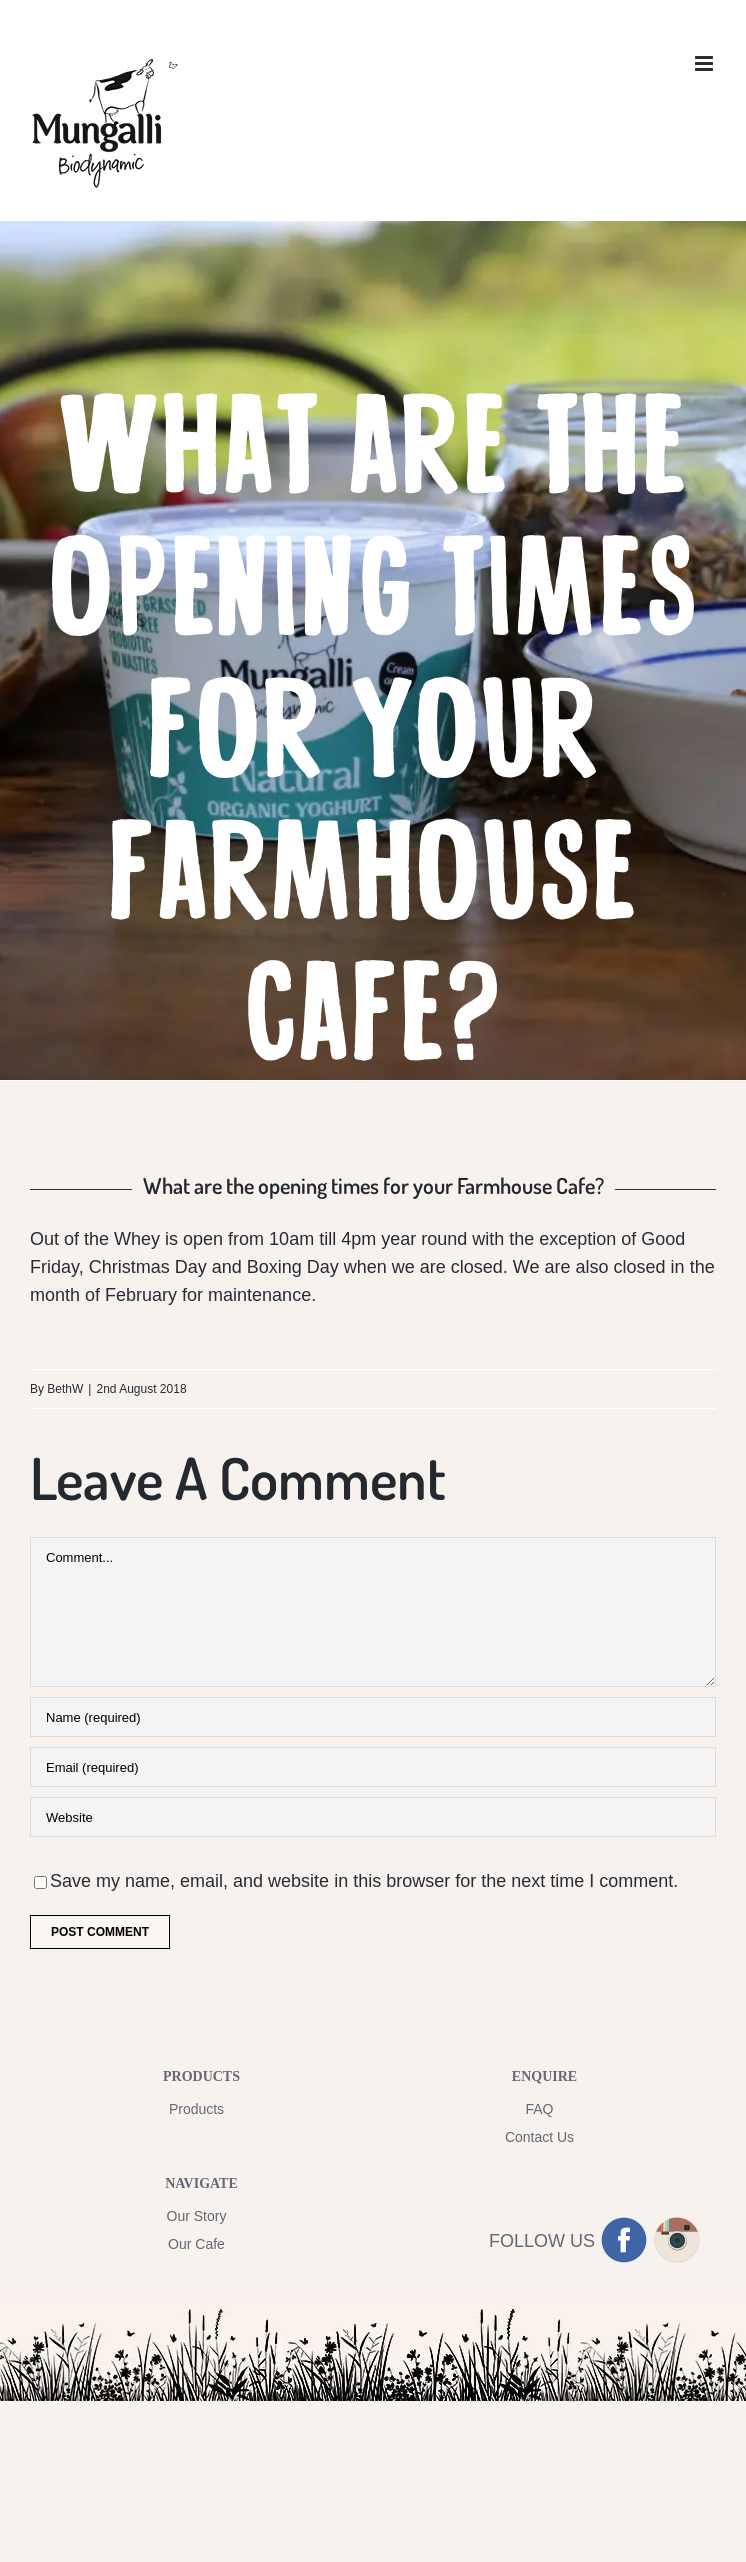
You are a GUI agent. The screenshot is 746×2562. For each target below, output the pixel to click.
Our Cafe (196, 2244)
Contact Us (539, 2137)
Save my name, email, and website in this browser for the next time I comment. (364, 1881)
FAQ (539, 2109)
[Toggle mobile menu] (705, 63)
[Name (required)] (373, 1717)
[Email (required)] (373, 1767)
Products (196, 2109)
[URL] (373, 1817)
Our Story (197, 2216)
